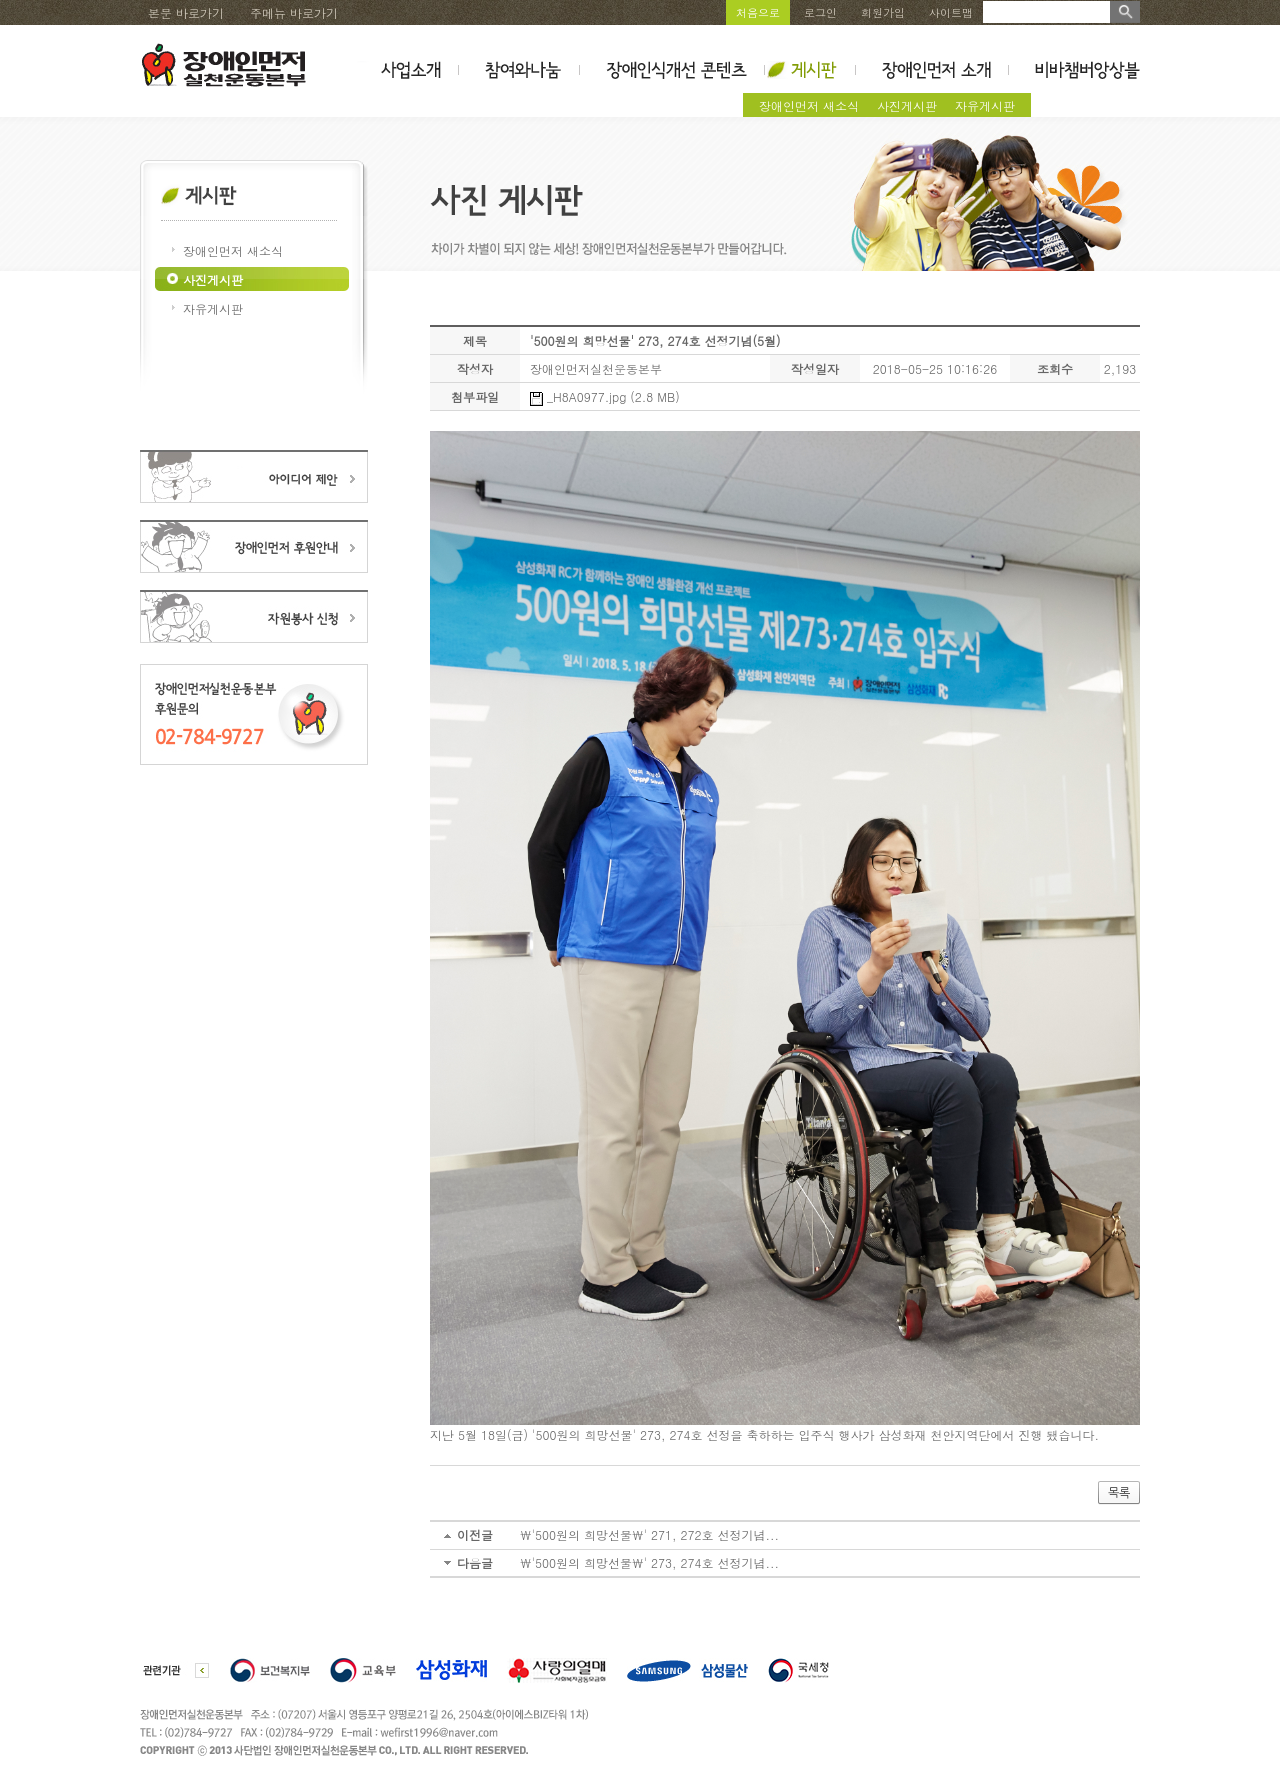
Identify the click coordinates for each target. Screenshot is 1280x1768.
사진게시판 (907, 105)
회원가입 (883, 12)
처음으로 (758, 12)
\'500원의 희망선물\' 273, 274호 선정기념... (649, 1562)
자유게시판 (985, 105)
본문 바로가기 (186, 12)
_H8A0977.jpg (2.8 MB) (605, 396)
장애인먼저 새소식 (809, 105)
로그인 (820, 12)
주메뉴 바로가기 (294, 12)
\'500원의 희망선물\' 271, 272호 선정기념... (649, 1534)
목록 (1119, 1493)
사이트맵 (951, 12)
